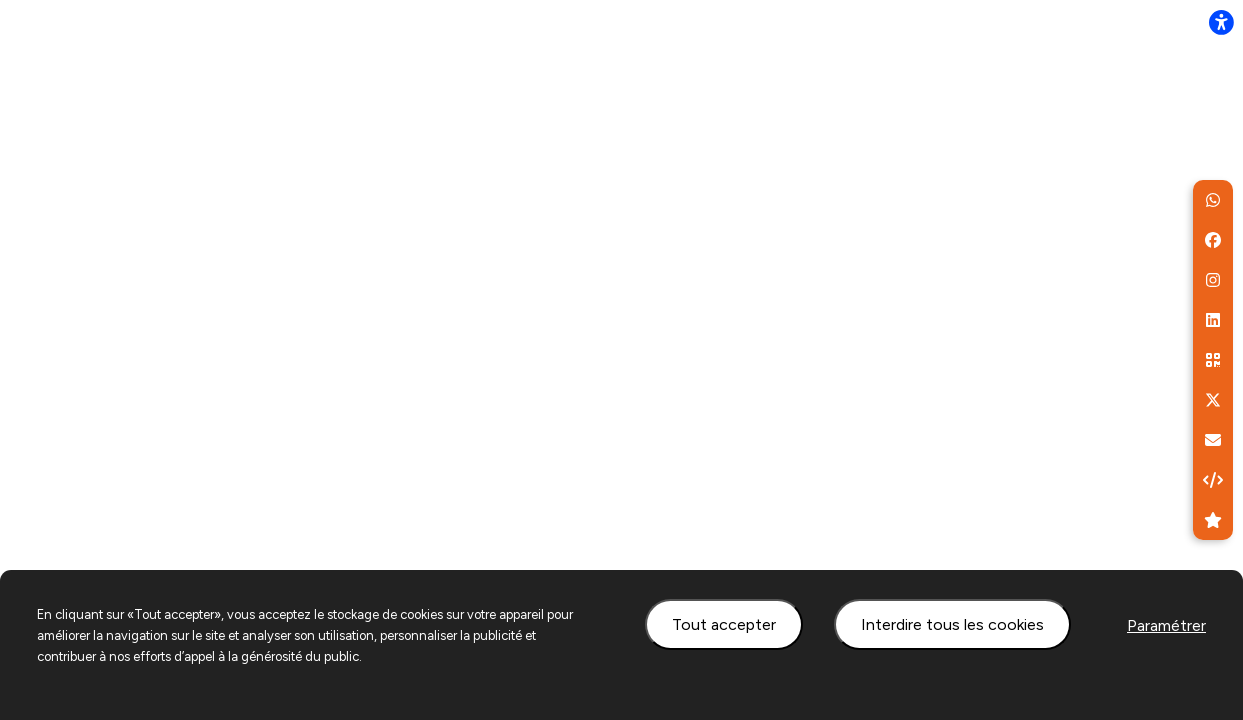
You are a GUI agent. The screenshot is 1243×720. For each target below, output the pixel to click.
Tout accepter (724, 624)
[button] (1213, 200)
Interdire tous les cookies (952, 624)
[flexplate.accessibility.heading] (1221, 22)
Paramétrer (1166, 625)
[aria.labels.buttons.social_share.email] (1213, 440)
